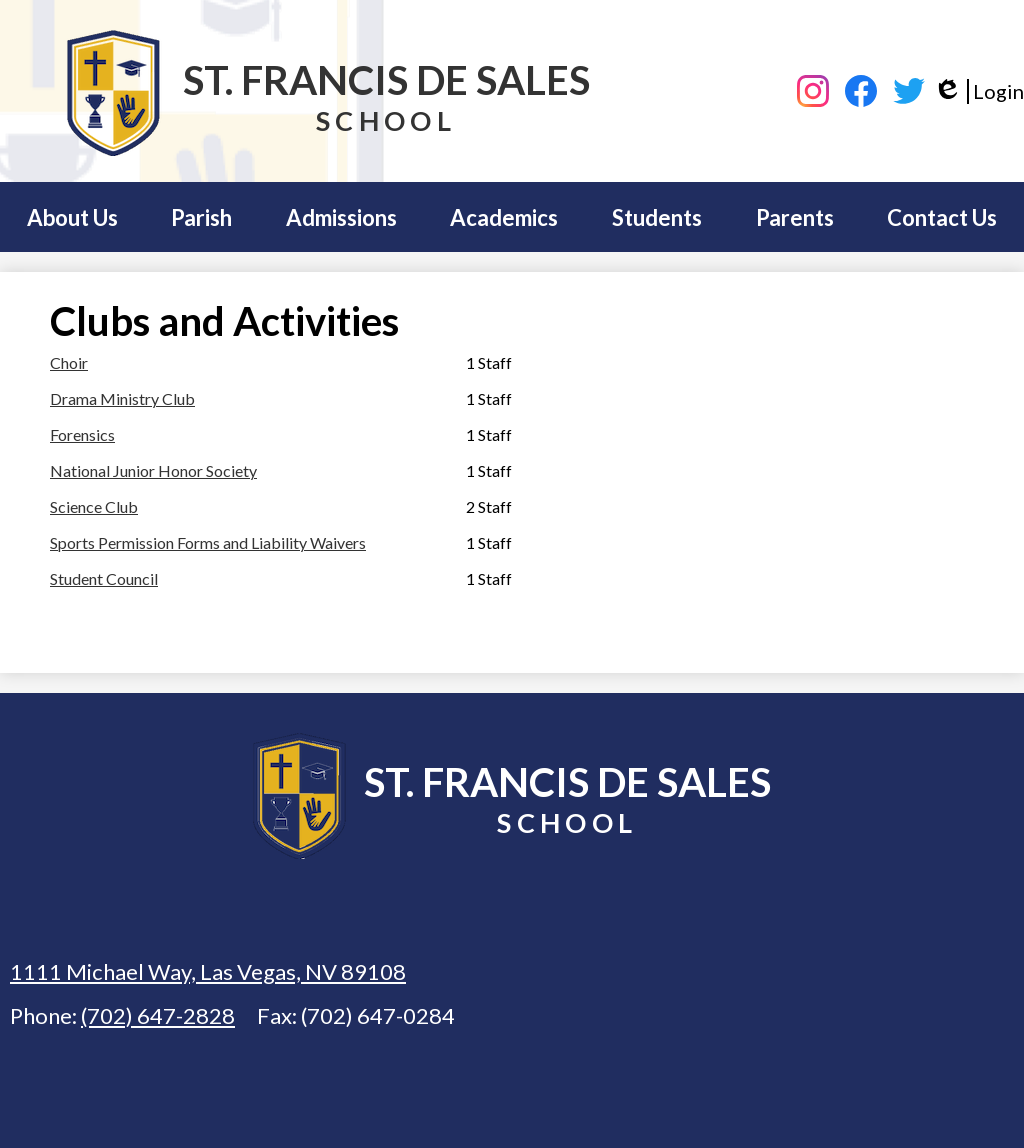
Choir (69, 362)
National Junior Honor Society (153, 470)
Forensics (82, 434)
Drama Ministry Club (122, 398)
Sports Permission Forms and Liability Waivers (208, 542)
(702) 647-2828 (158, 1015)
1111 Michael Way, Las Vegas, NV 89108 (208, 971)
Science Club (94, 506)
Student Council (104, 578)
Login (978, 91)
